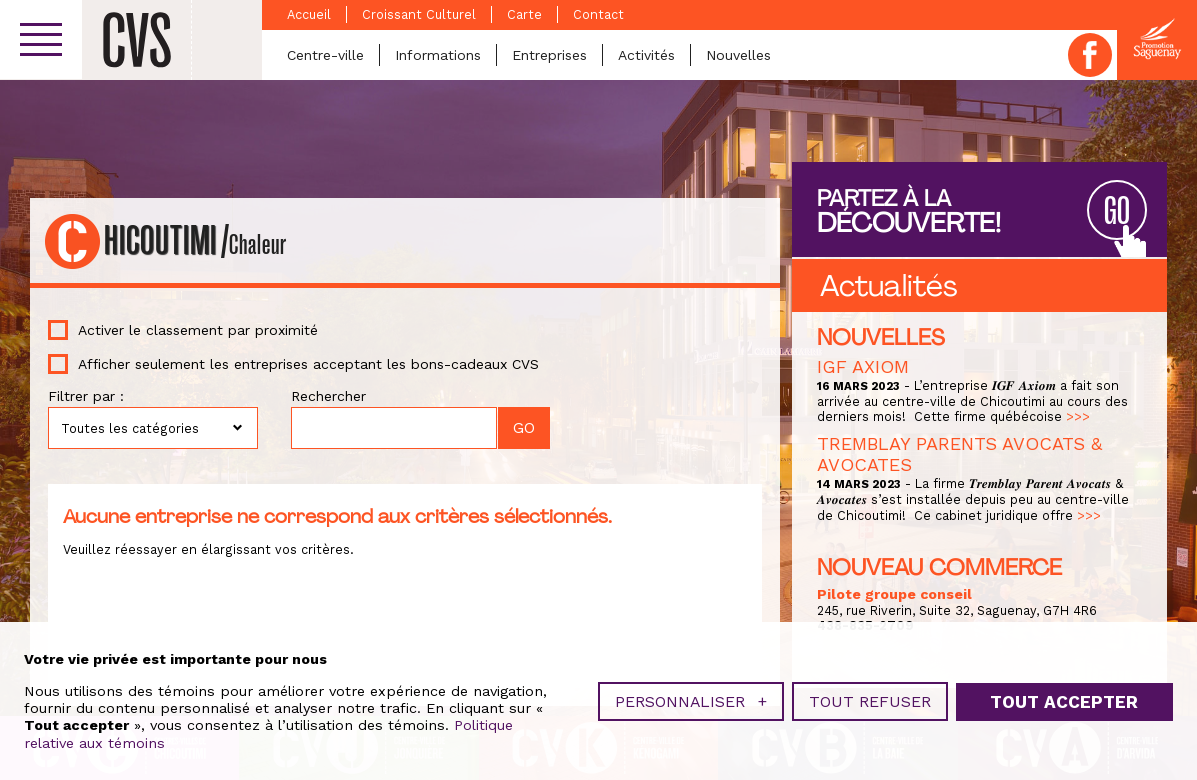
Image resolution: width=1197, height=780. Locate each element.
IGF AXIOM (863, 366)
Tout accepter (1064, 699)
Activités (646, 55)
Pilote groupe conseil (894, 594)
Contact (598, 14)
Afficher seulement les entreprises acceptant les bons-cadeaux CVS (308, 364)
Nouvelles (738, 55)
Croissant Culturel (419, 14)
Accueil (309, 14)
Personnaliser (691, 699)
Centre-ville (325, 55)
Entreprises (549, 55)
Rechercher (328, 396)
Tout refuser (870, 699)
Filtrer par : (86, 396)
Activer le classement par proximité (198, 330)
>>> (1078, 416)
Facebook (1090, 55)
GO (1117, 211)
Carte (524, 14)
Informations (438, 55)
